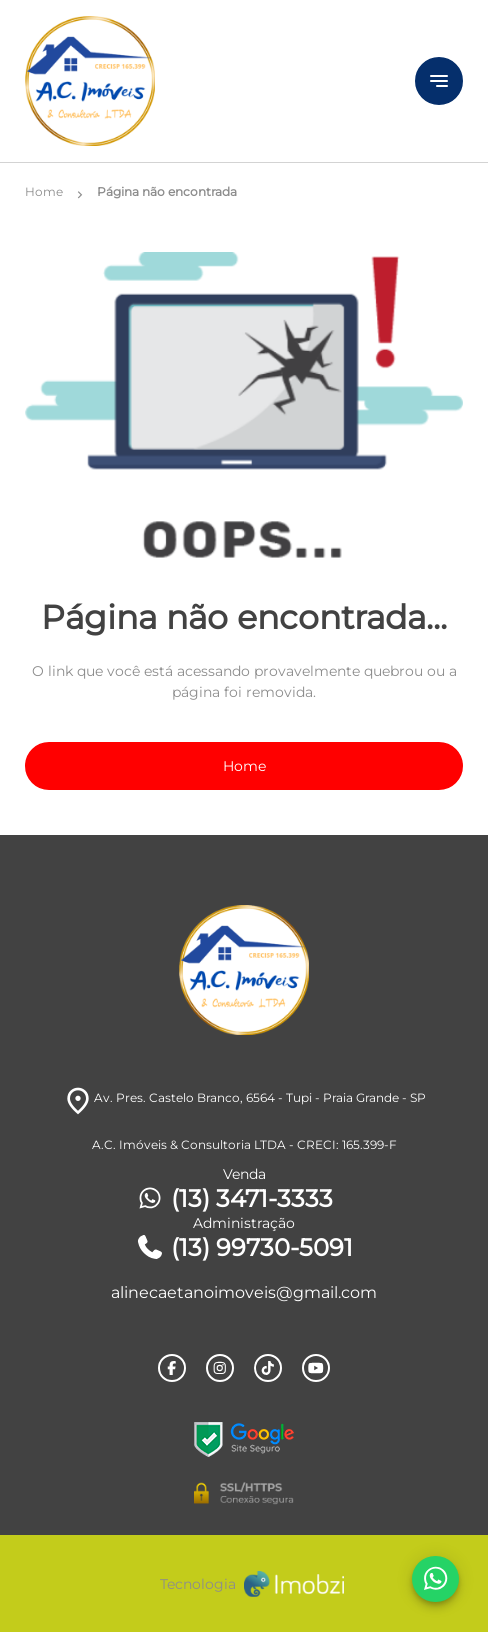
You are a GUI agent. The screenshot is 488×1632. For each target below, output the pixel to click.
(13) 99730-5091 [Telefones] (244, 1247)
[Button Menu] (439, 81)
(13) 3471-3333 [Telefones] (234, 1198)
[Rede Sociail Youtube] (316, 1368)
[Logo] (189, 81)
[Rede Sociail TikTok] (268, 1368)
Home (244, 766)
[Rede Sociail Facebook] (172, 1368)
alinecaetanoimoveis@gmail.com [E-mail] (244, 1292)
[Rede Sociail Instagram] (220, 1368)
